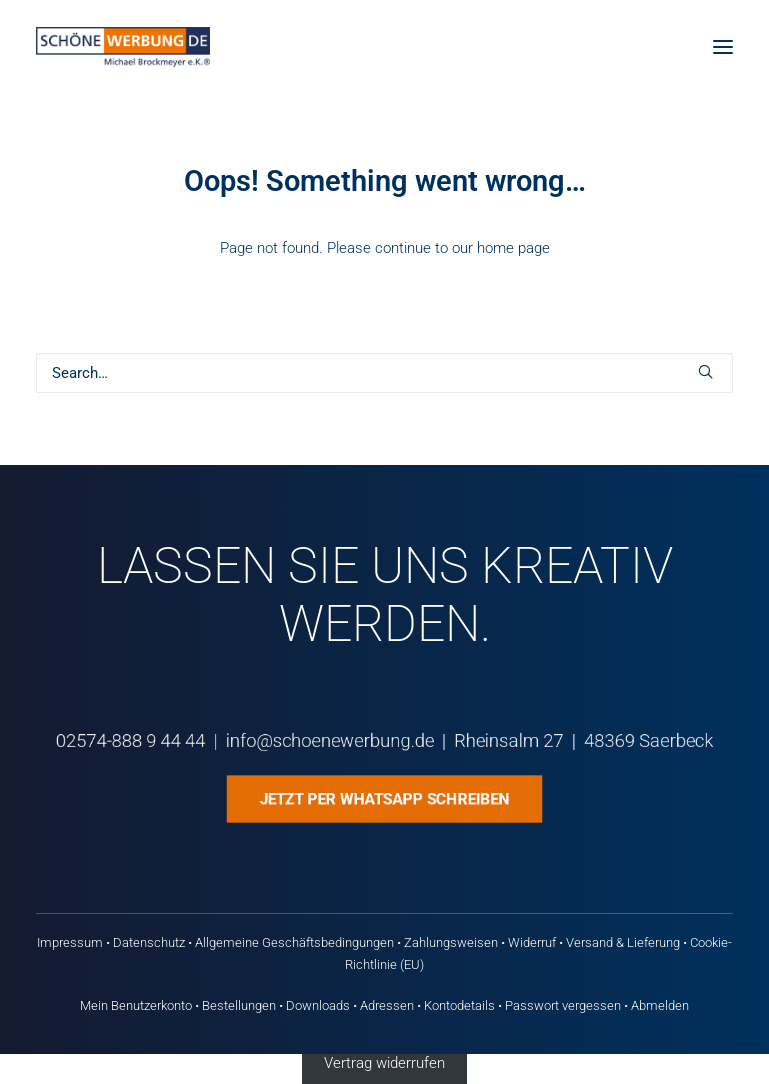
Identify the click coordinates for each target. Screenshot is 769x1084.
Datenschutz (149, 942)
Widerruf (532, 942)
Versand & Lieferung (623, 942)
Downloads (318, 1005)
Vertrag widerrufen (384, 1063)
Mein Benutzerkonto (136, 1005)
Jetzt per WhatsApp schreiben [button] (384, 798)
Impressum (70, 942)
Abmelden (660, 1005)
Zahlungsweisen (451, 942)
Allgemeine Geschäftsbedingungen (294, 942)
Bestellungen (239, 1005)
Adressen (387, 1005)
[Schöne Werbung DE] (123, 47)
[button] (723, 47)
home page (513, 248)
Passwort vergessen (563, 1005)
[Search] (384, 373)
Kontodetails (459, 1005)
